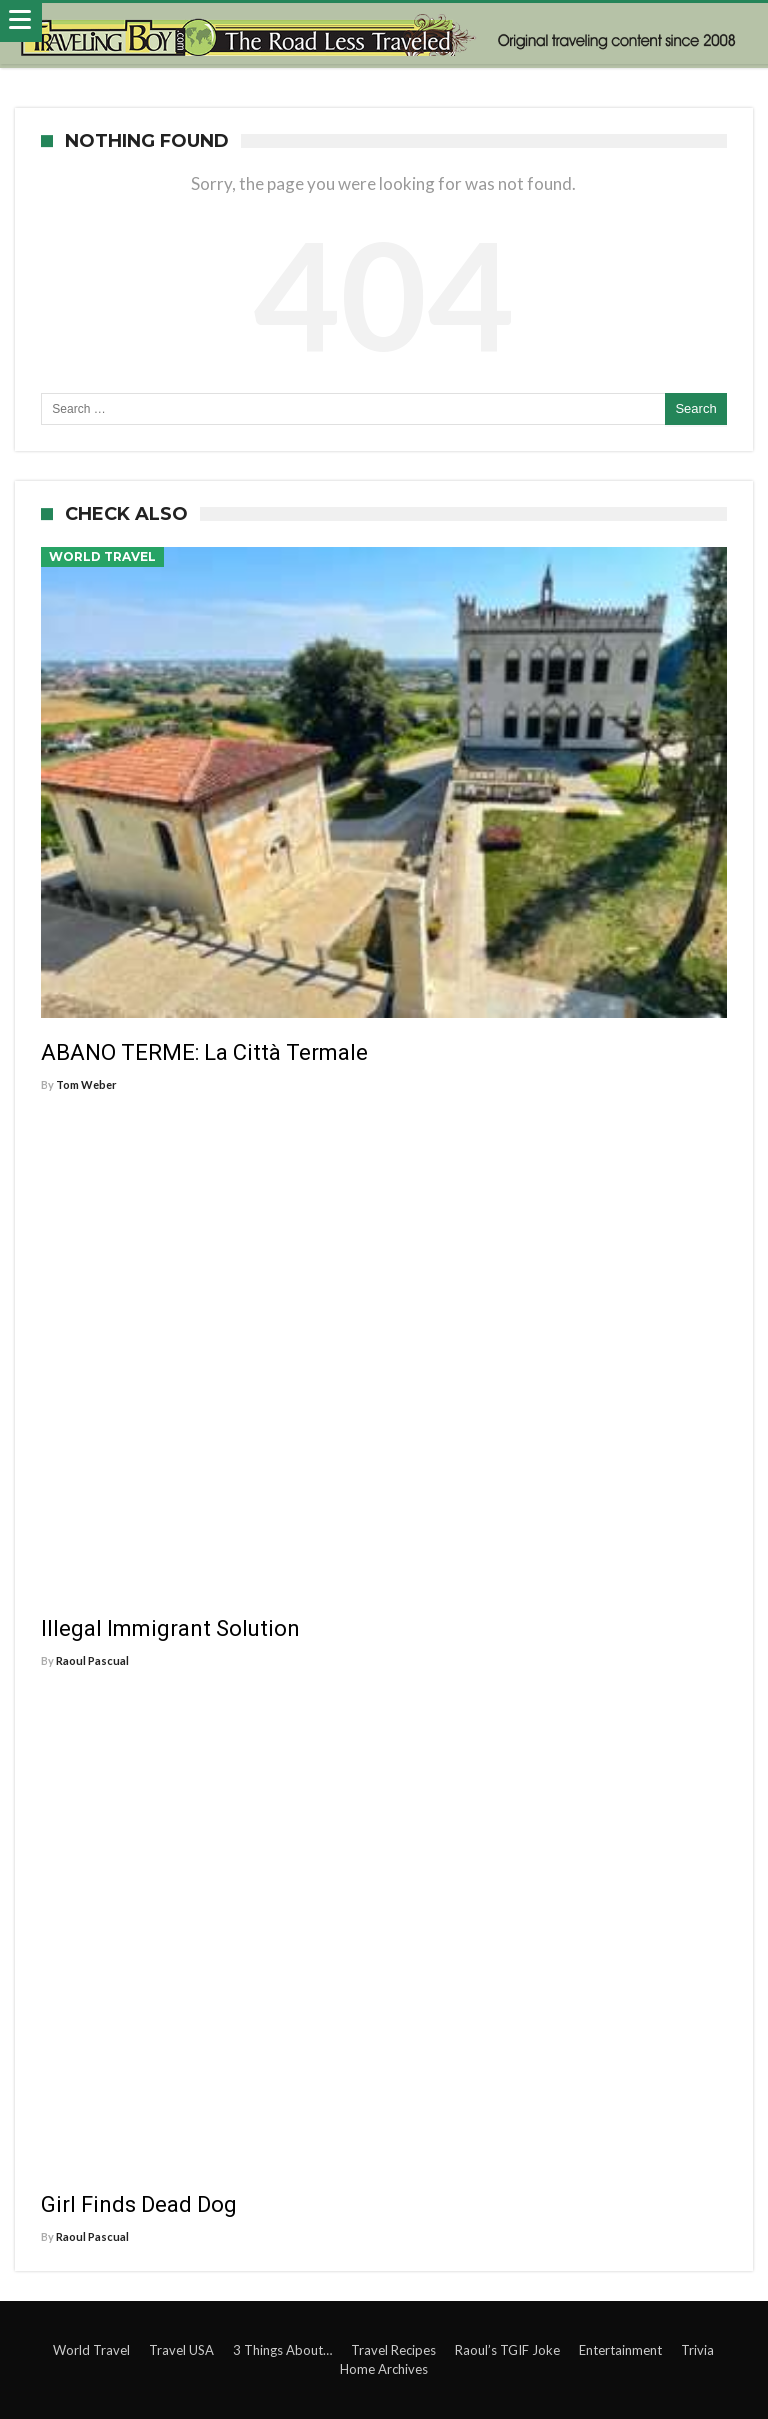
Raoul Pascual (92, 1660)
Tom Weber (86, 1084)
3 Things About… (282, 2350)
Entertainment (620, 2350)
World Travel (102, 556)
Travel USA (181, 2350)
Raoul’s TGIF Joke (507, 2350)
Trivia (697, 2350)
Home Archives (384, 2369)
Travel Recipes (393, 2350)
